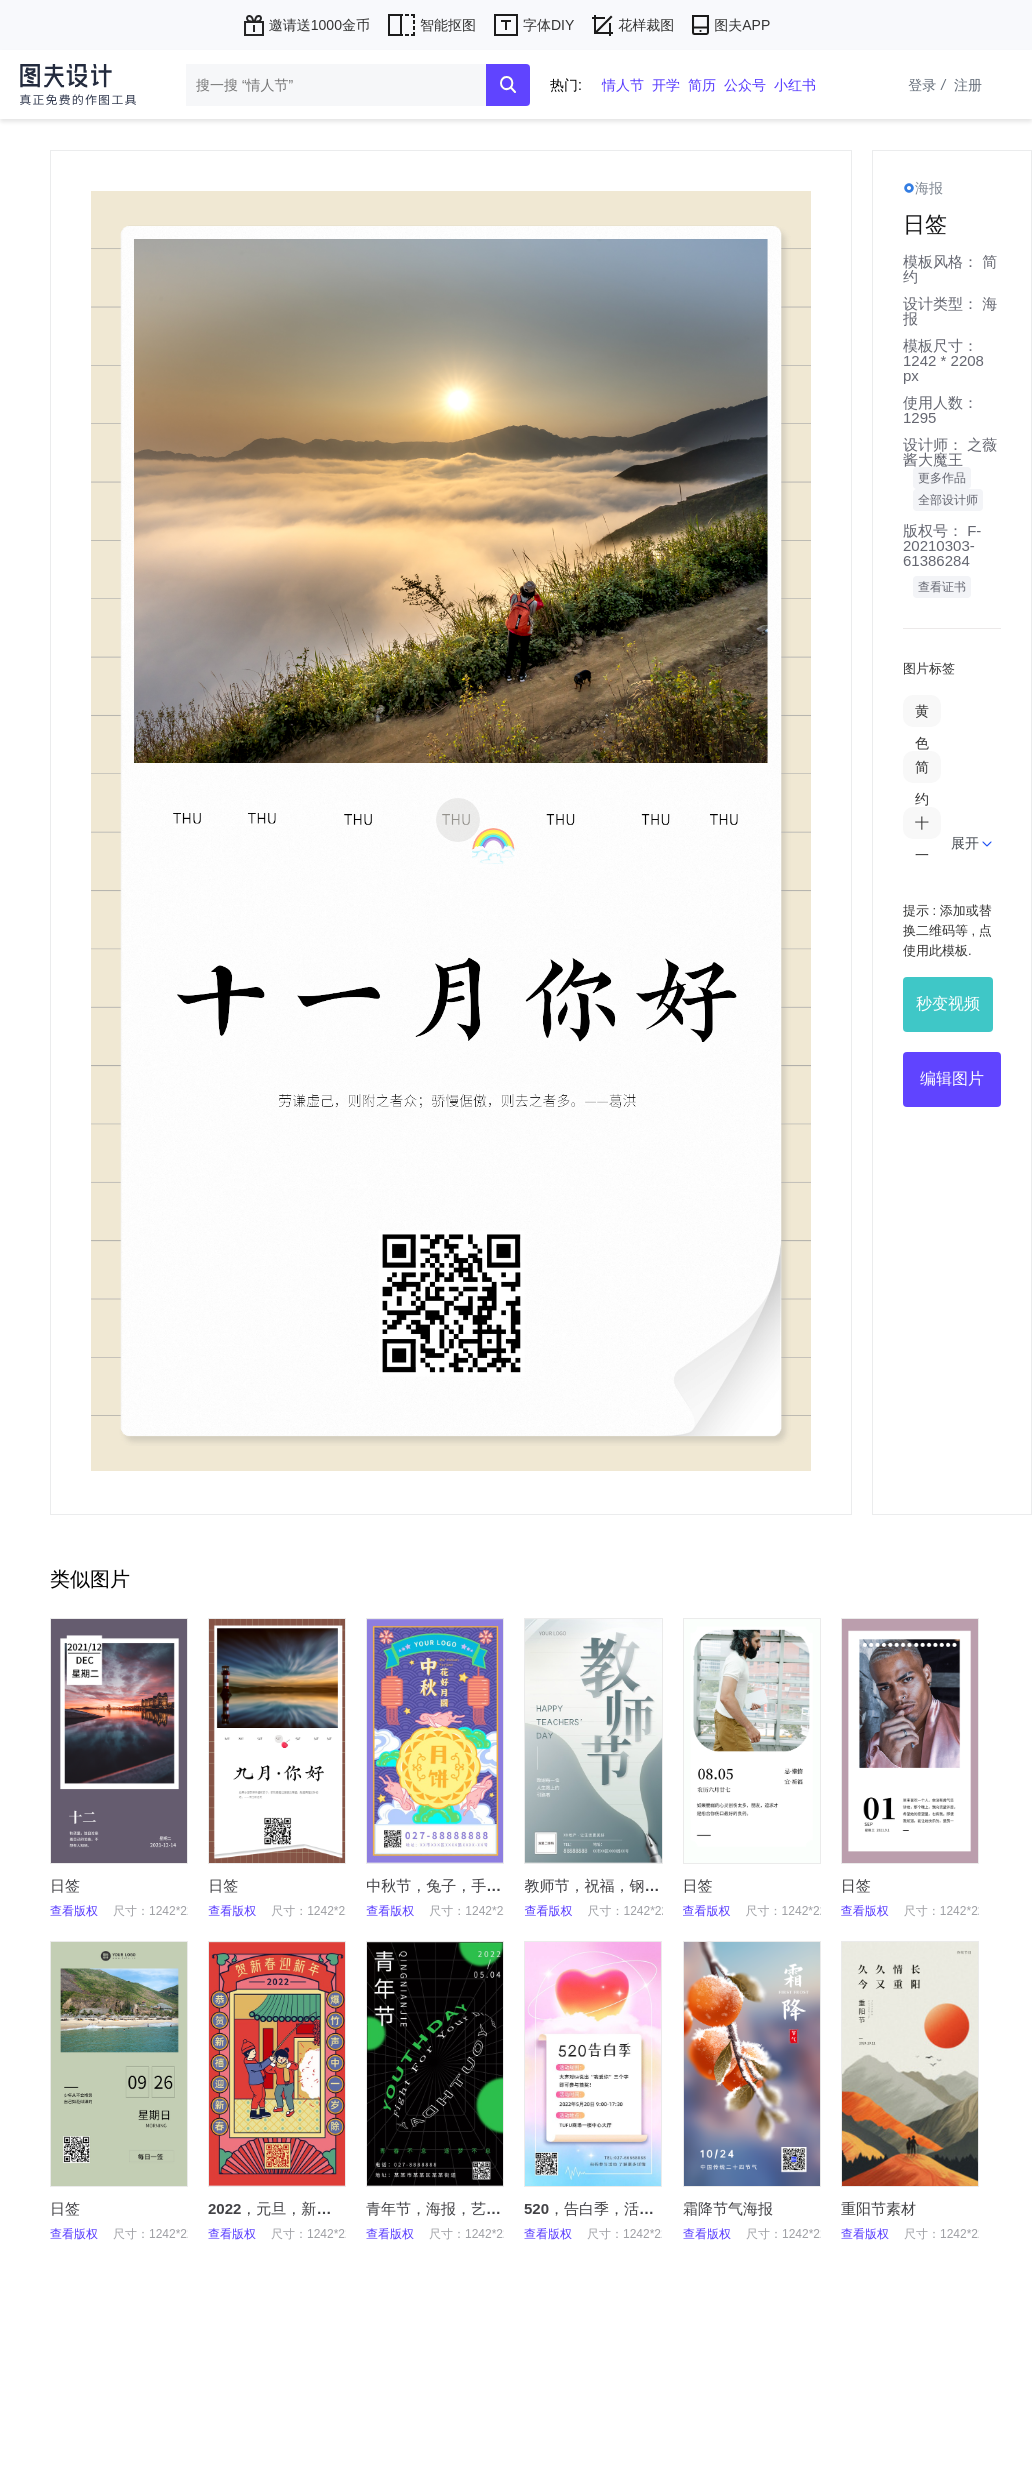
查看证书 (942, 587)
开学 (666, 85)
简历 (702, 85)
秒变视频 (948, 1003)
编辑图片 (952, 1078)
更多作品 (942, 478)
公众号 (745, 85)
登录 (929, 85)
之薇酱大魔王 (950, 452)
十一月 (922, 855)
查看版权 (74, 1911)
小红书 (795, 85)
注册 (968, 85)
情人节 (623, 85)
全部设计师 (948, 500)
